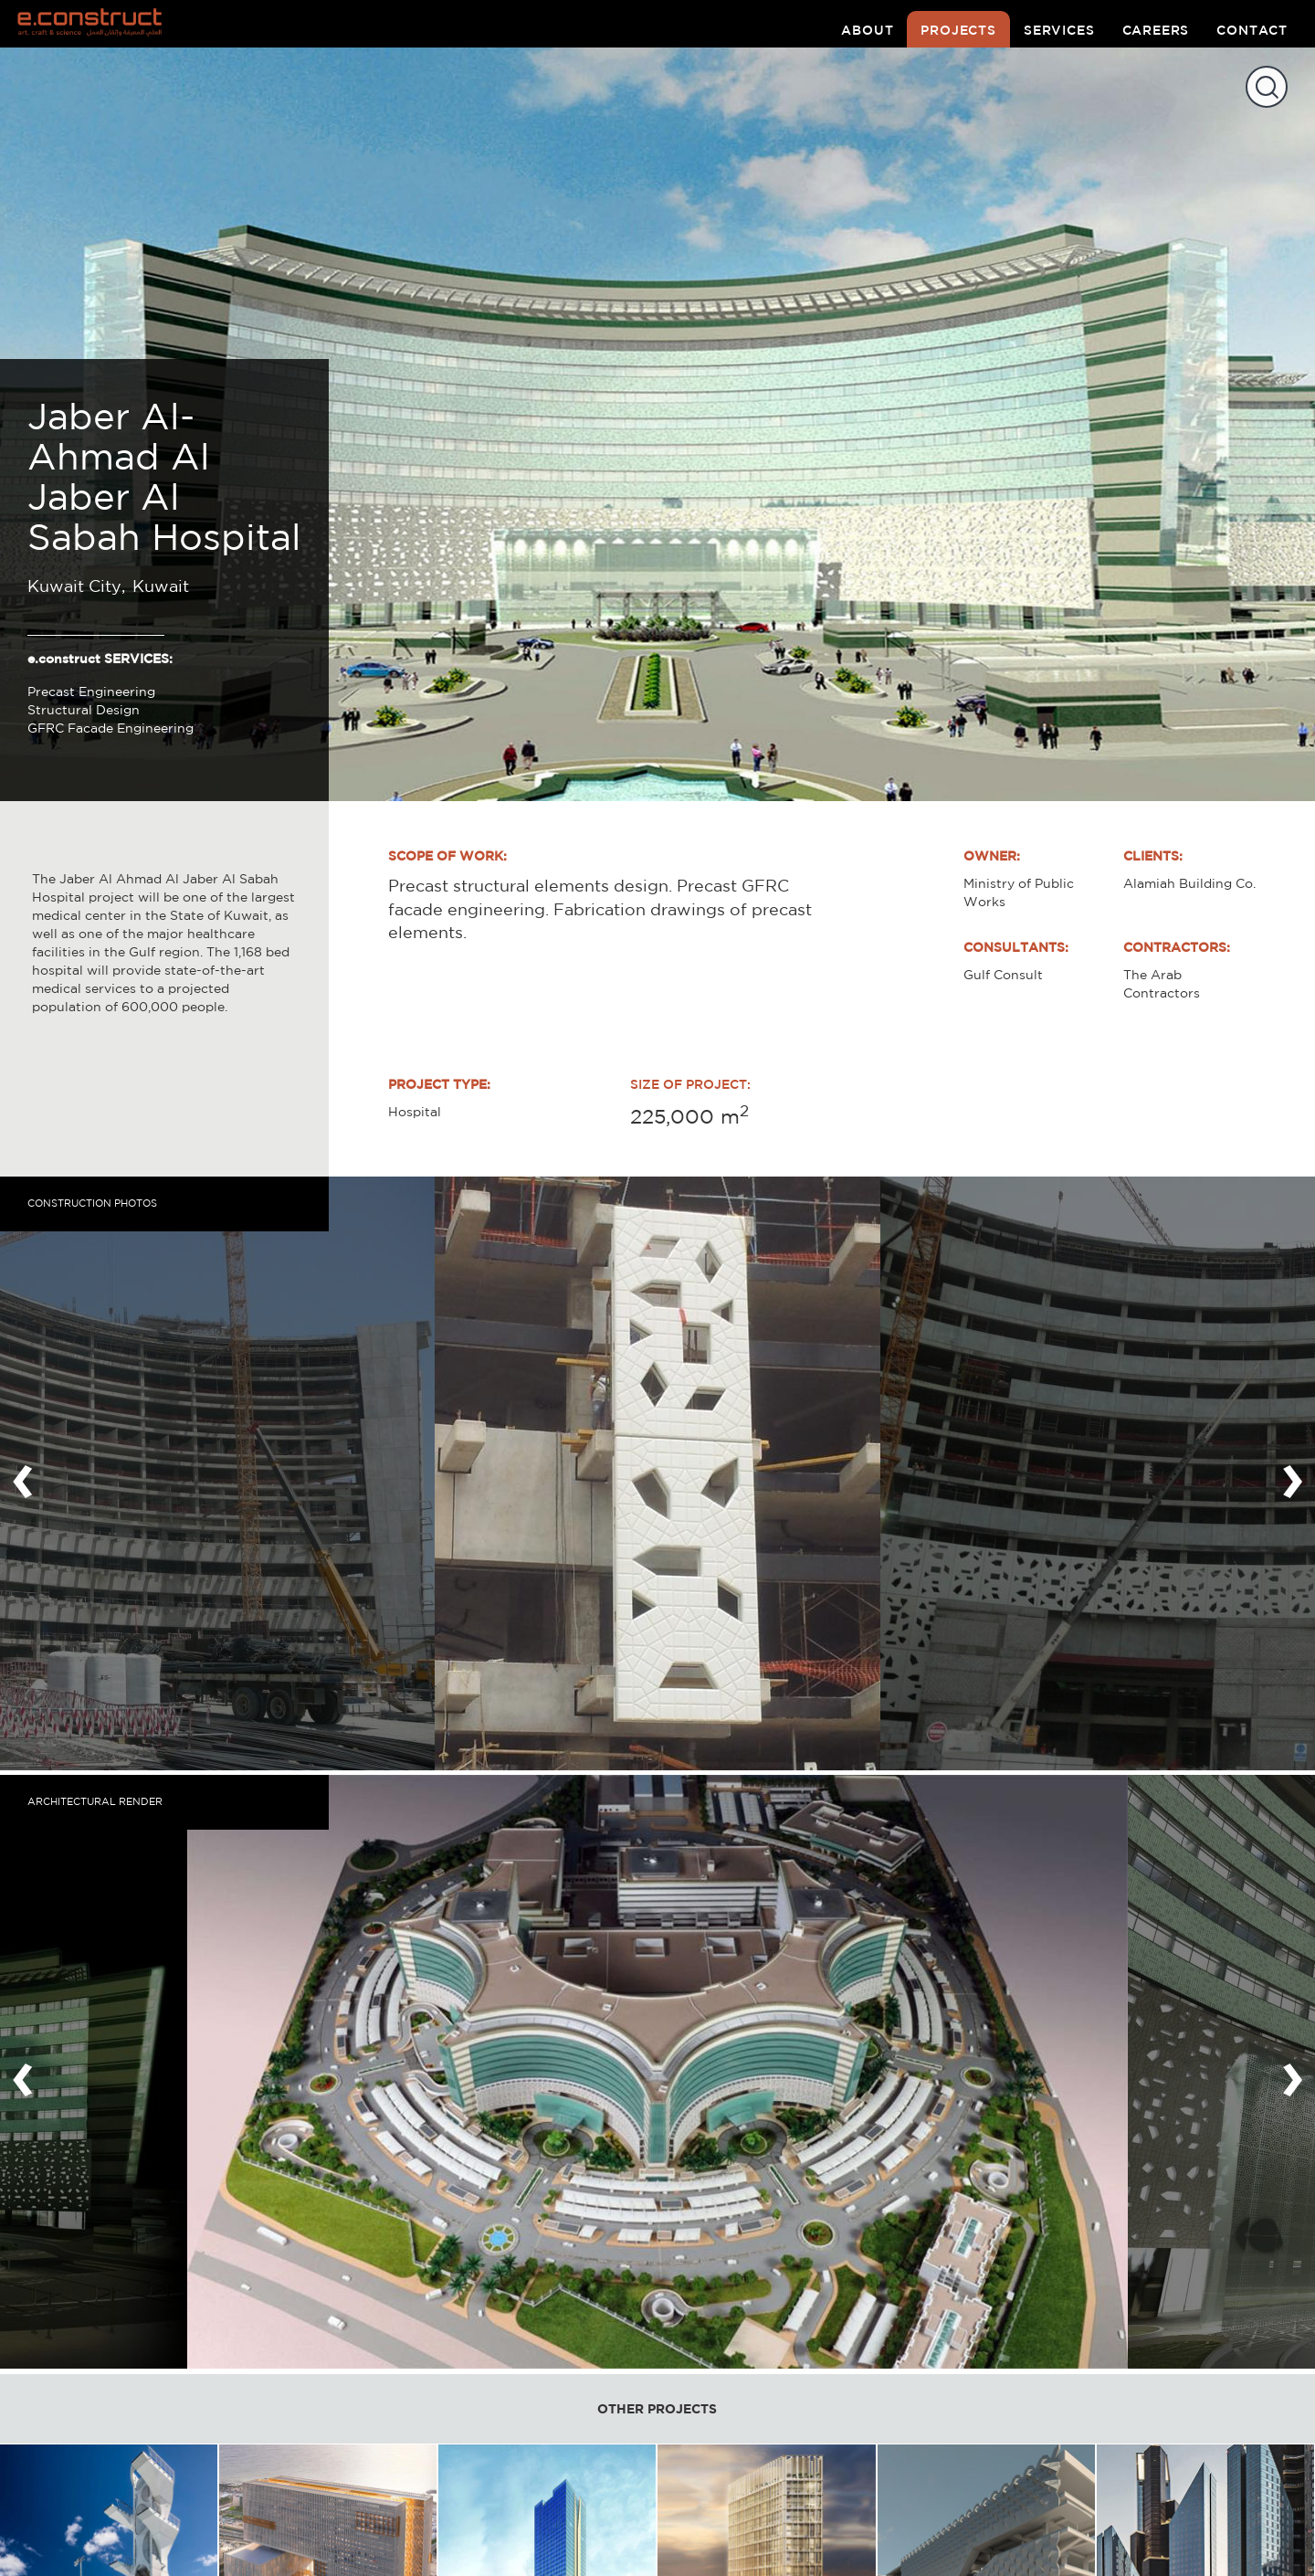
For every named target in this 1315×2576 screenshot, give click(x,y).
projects (958, 30)
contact (1252, 30)
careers (1156, 30)
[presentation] (23, 1473)
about (867, 30)
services (1059, 30)
